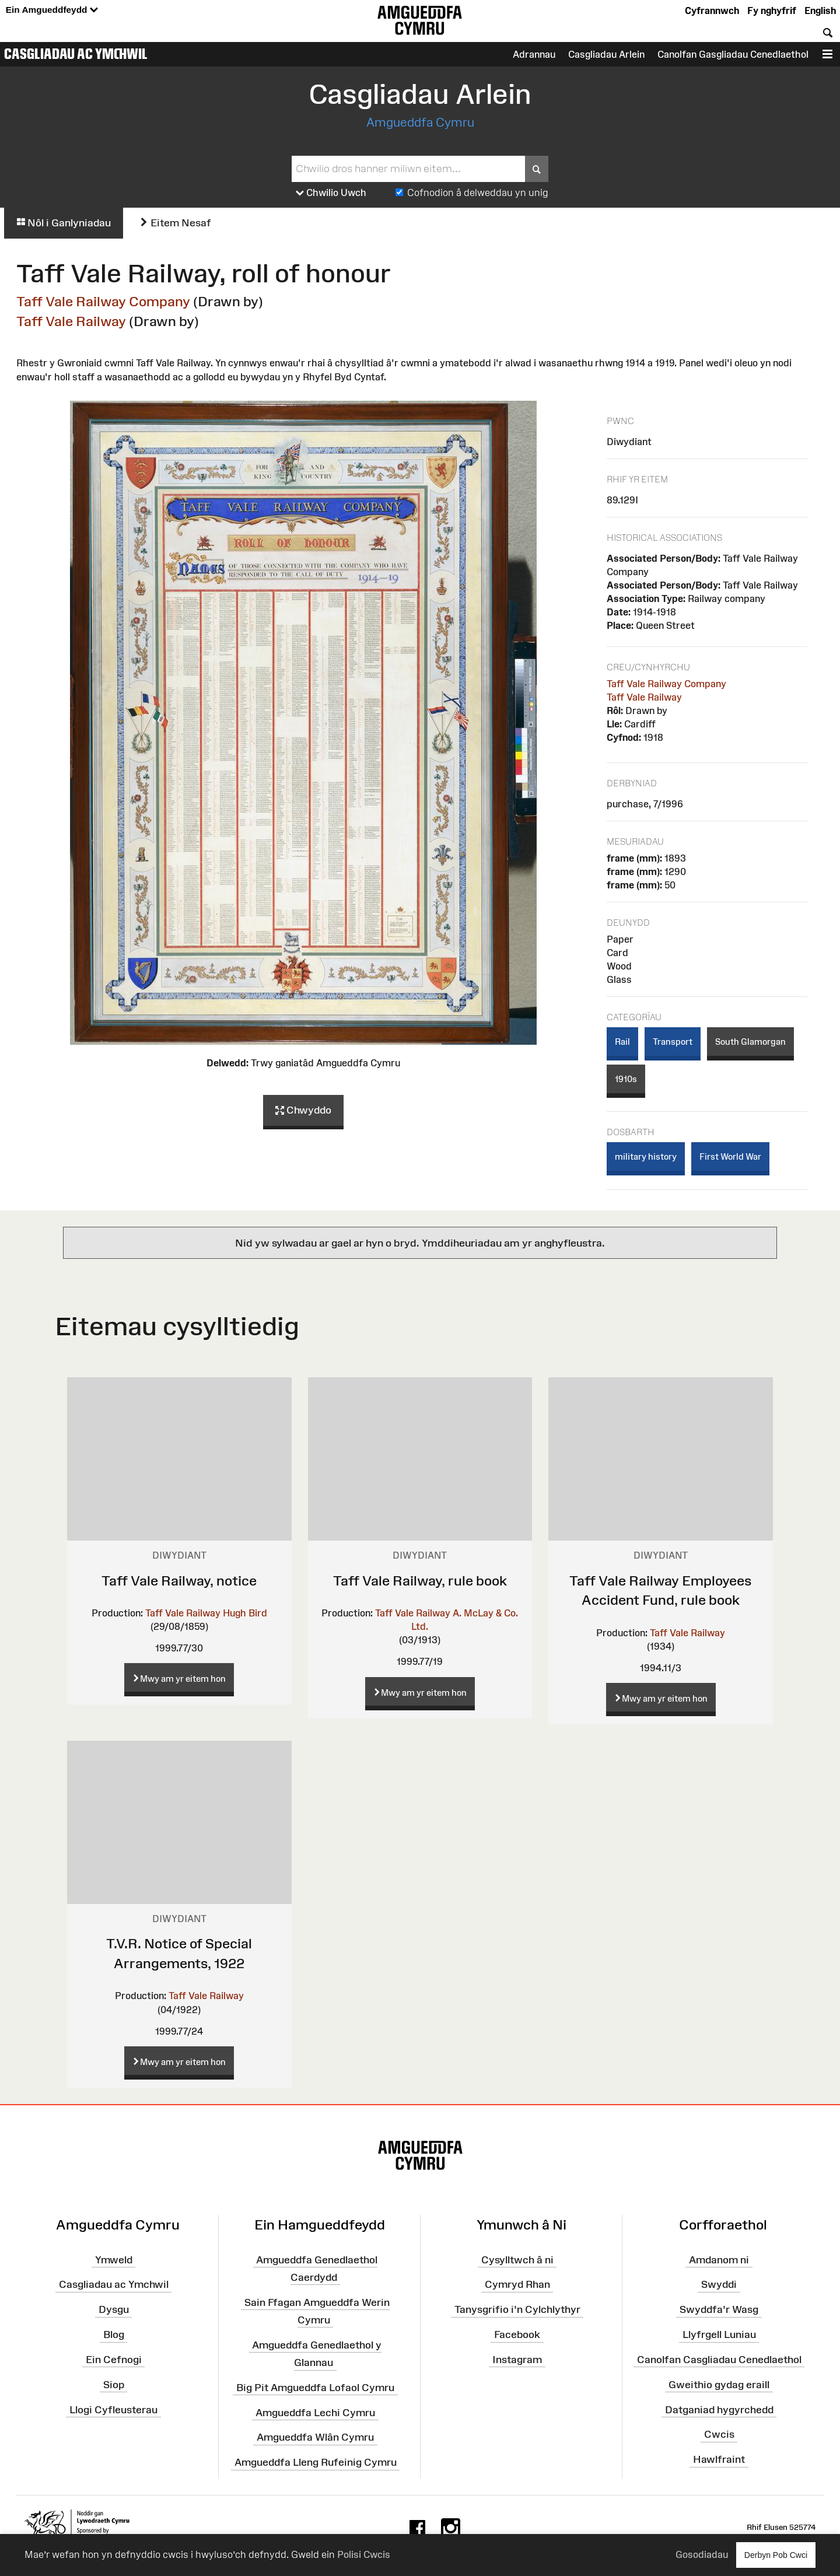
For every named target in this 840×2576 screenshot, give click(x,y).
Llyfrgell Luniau (719, 2334)
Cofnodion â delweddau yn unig (477, 192)
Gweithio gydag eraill (718, 2384)
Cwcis (719, 2434)
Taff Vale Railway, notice (179, 1580)
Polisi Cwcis (363, 2554)
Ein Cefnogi (114, 2359)
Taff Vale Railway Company (103, 301)
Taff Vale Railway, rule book (420, 1580)
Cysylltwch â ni (517, 2259)
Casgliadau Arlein (606, 54)
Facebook (517, 2334)
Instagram (517, 2359)
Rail (622, 1041)
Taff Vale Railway (71, 321)
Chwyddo (303, 1110)
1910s (626, 1079)
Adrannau (534, 54)
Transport (672, 1041)
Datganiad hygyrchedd (719, 2409)
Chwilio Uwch (331, 193)
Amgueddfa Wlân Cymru (315, 2437)
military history (646, 1156)
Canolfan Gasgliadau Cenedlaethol (732, 54)
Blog (113, 2334)
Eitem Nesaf (175, 223)
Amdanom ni (719, 2259)
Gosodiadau (702, 2554)
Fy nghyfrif (771, 10)
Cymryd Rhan (517, 2284)
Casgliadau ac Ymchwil (76, 53)
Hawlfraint (719, 2459)
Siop (113, 2384)
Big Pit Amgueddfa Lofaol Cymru (315, 2387)
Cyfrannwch (712, 10)
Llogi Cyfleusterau (113, 2409)
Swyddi (719, 2284)
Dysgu (114, 2309)
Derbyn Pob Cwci (775, 2555)
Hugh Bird (245, 1613)
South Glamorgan (750, 1041)
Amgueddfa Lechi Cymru (315, 2412)
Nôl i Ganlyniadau (63, 223)
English (820, 10)
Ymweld (113, 2259)
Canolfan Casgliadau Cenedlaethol (719, 2359)
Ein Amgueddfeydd (52, 10)
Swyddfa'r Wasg (719, 2309)
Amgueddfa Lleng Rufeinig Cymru (316, 2462)
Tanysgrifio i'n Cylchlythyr (517, 2309)
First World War (730, 1156)
